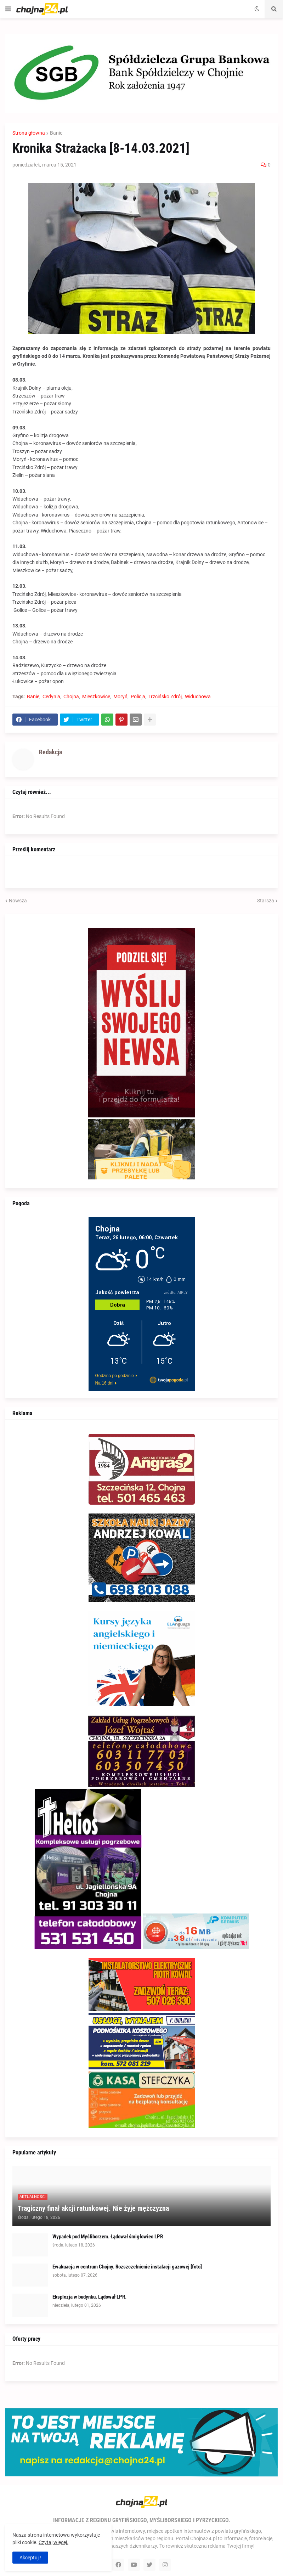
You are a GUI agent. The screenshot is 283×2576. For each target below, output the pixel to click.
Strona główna (28, 132)
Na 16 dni (104, 1383)
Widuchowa (198, 696)
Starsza (265, 900)
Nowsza (18, 900)
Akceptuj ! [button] (30, 2557)
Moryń (120, 696)
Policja (138, 696)
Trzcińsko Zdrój (165, 696)
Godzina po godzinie (114, 1375)
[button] (8, 9)
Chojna (71, 696)
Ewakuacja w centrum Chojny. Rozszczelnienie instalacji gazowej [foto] (127, 2267)
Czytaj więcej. (53, 2542)
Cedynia (51, 696)
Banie (56, 132)
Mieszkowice (96, 696)
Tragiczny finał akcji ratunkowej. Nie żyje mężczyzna (93, 2208)
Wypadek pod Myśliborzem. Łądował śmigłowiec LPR (107, 2236)
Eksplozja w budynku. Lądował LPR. (89, 2297)
